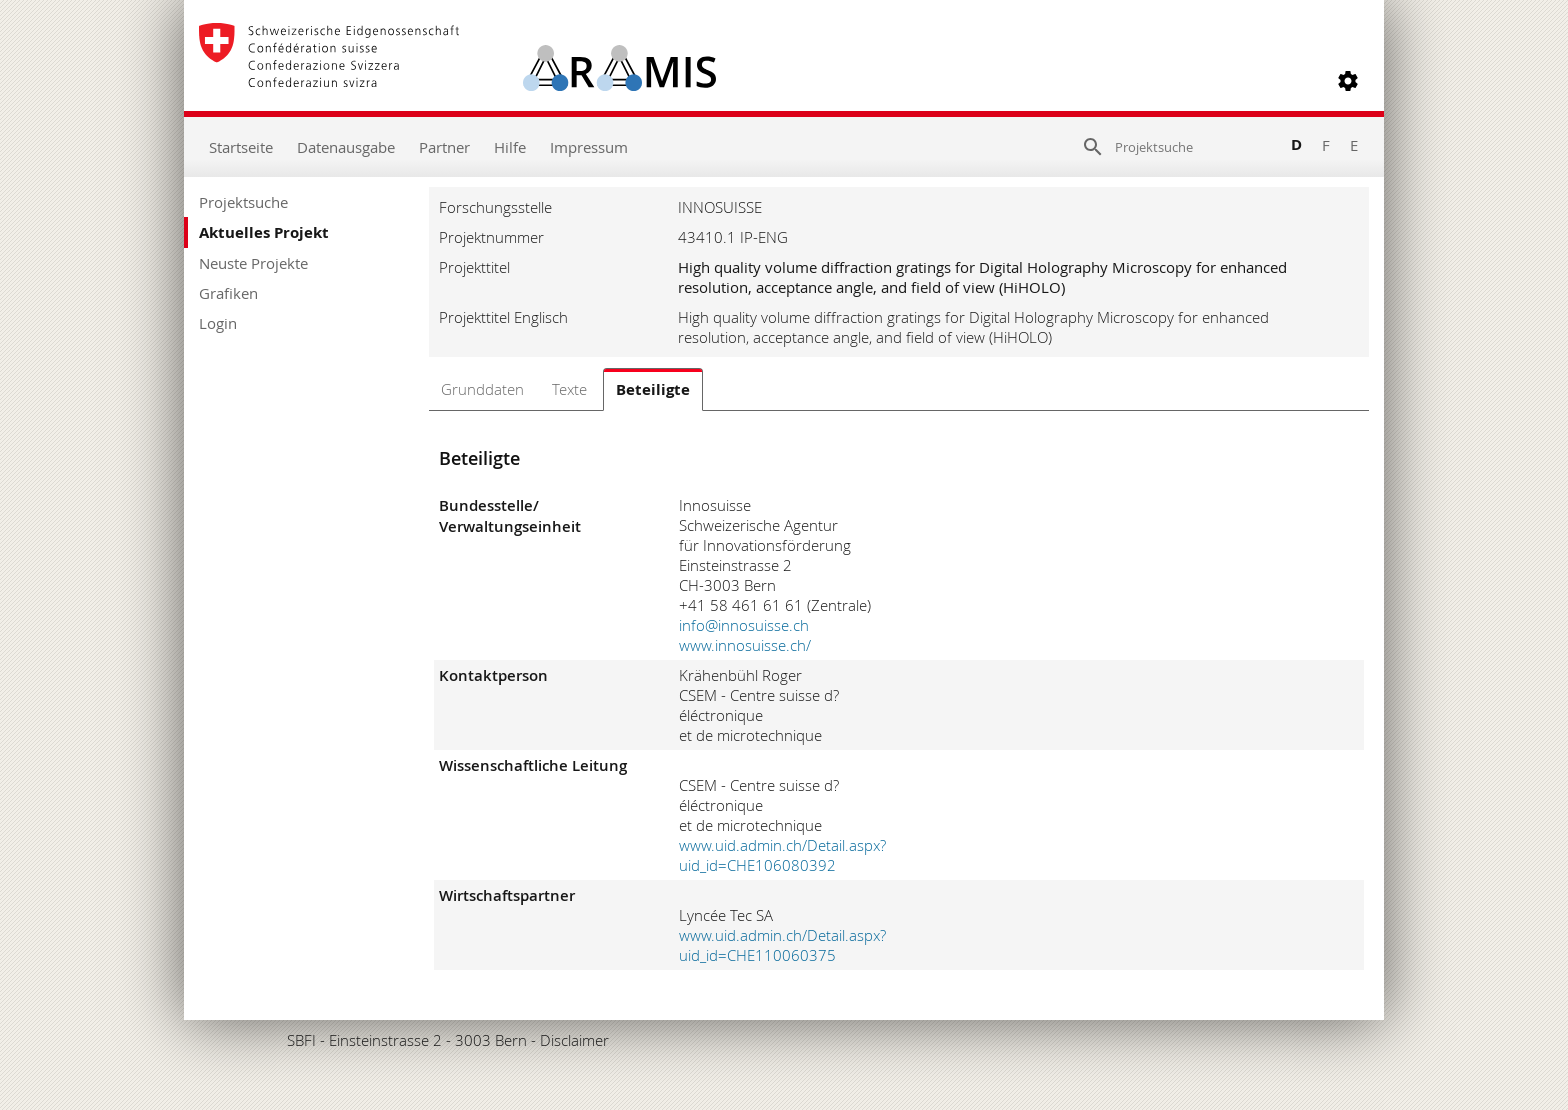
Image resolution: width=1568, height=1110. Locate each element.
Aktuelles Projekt (264, 232)
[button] (1348, 81)
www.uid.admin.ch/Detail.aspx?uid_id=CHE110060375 (782, 945)
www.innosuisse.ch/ (745, 645)
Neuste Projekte (253, 263)
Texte (569, 389)
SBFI (301, 1040)
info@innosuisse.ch (744, 625)
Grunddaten (482, 389)
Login (218, 323)
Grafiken (228, 293)
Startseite (241, 147)
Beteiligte (653, 389)
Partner (444, 147)
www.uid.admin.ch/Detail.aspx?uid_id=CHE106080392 (782, 855)
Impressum (589, 147)
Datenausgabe (346, 147)
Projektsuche (243, 202)
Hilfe (510, 147)
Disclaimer (574, 1040)
